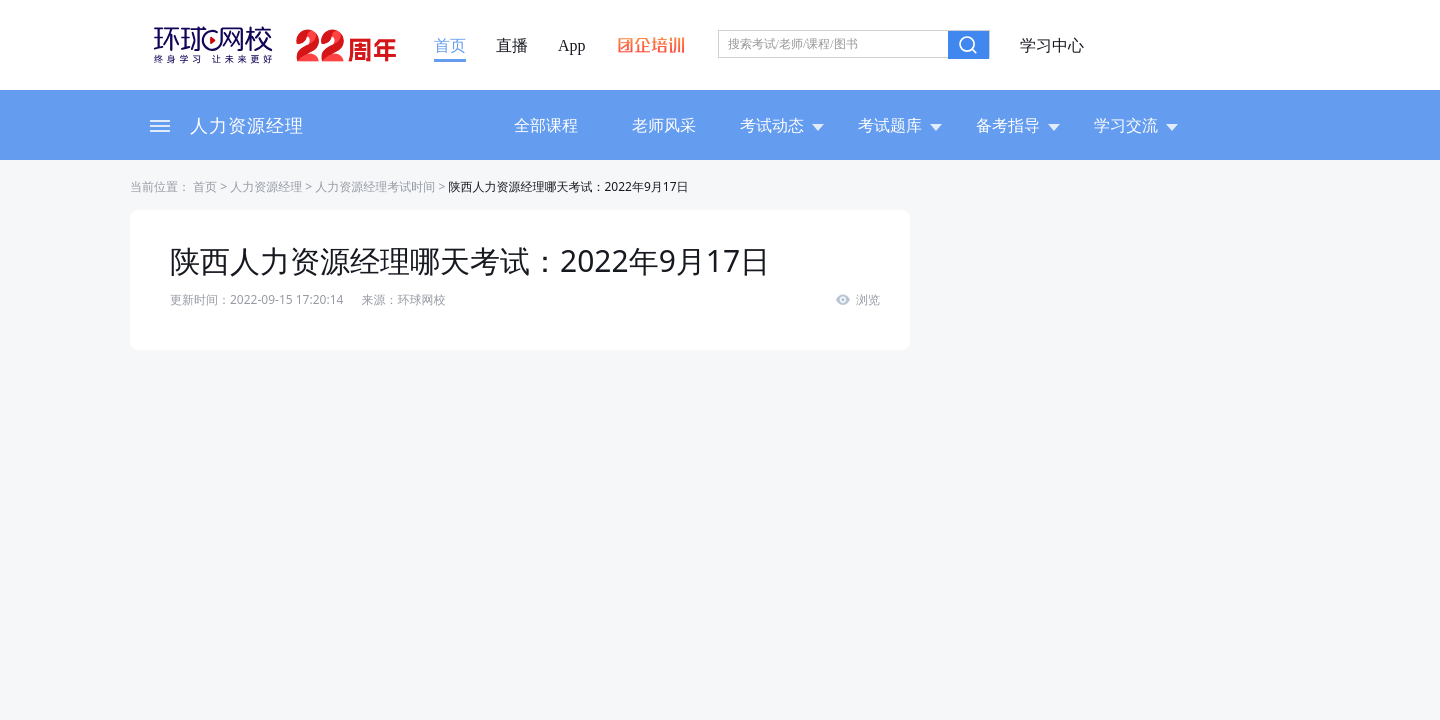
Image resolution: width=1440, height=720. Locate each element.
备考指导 (1018, 125)
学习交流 (1136, 125)
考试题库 (900, 125)
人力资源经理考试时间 (375, 186)
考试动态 (782, 125)
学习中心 (1052, 46)
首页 (450, 46)
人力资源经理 (247, 125)
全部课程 (546, 125)
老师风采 (664, 125)
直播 (512, 46)
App (572, 46)
